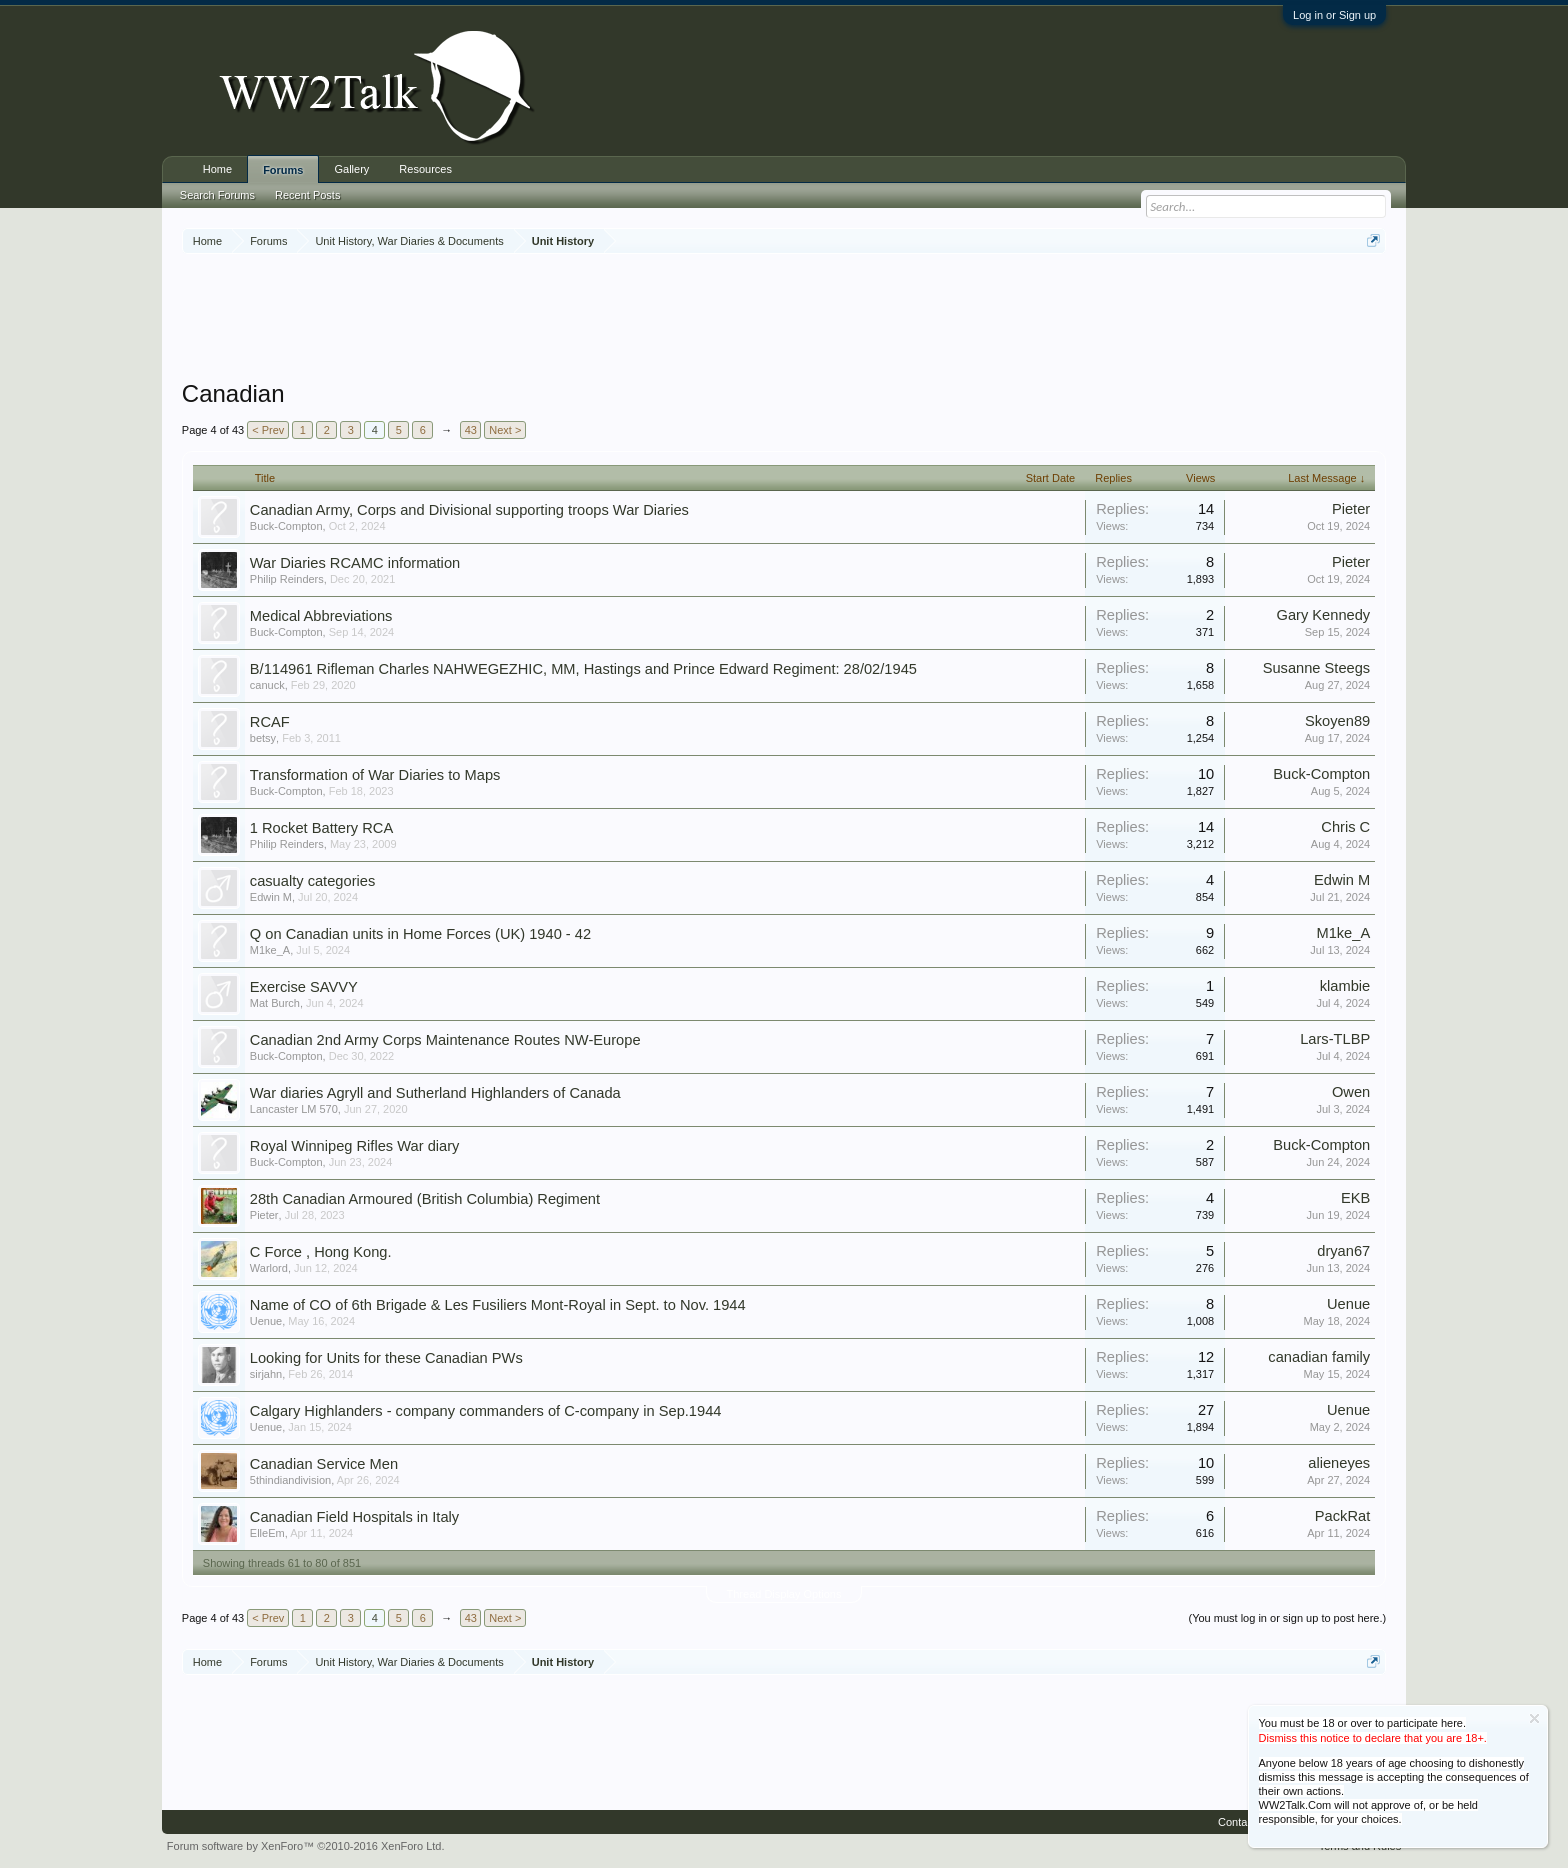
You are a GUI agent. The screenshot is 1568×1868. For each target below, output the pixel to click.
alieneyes (1339, 1463)
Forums (283, 170)
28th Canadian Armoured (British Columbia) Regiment (425, 1199)
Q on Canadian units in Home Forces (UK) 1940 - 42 (420, 934)
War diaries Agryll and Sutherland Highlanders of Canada (435, 1093)
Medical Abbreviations (321, 616)
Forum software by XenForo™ (306, 1846)
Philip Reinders (287, 579)
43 (471, 430)
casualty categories (312, 881)
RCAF (270, 722)
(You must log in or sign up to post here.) (1287, 1618)
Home (217, 169)
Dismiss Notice (1534, 1718)
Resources (425, 169)
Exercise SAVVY (304, 987)
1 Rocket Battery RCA (321, 828)
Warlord (269, 1268)
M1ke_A (270, 950)
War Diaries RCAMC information (355, 563)
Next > (505, 430)
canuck (267, 685)
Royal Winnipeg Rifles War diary (355, 1146)
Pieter (1351, 509)
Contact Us (1245, 1822)
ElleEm (267, 1533)
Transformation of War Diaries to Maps (375, 775)
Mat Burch (275, 1003)
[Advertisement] (784, 319)
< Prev (268, 430)
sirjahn (266, 1374)
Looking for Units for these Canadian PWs (386, 1358)
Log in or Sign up (1334, 15)
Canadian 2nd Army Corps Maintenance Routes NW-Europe (445, 1040)
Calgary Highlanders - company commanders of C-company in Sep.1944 (486, 1411)
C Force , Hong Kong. (321, 1252)
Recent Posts (307, 195)
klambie (1345, 986)
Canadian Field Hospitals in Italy (354, 1517)
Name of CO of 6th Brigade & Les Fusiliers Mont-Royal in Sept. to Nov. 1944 (498, 1305)
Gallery (351, 169)
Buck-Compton (286, 526)
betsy (263, 738)
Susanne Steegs (1317, 668)
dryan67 (1343, 1251)
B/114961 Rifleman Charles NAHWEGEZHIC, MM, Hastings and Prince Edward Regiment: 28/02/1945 (583, 669)
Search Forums (217, 195)
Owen (1351, 1092)
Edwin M (271, 897)
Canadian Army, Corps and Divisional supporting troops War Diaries (469, 510)
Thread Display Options (784, 1594)
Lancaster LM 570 (294, 1109)
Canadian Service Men (324, 1464)
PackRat (1342, 1516)
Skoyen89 (1337, 721)
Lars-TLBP (1335, 1039)
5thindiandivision (290, 1480)
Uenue (266, 1321)
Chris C (1345, 827)
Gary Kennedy (1324, 615)
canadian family (1319, 1357)
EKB (1355, 1198)
